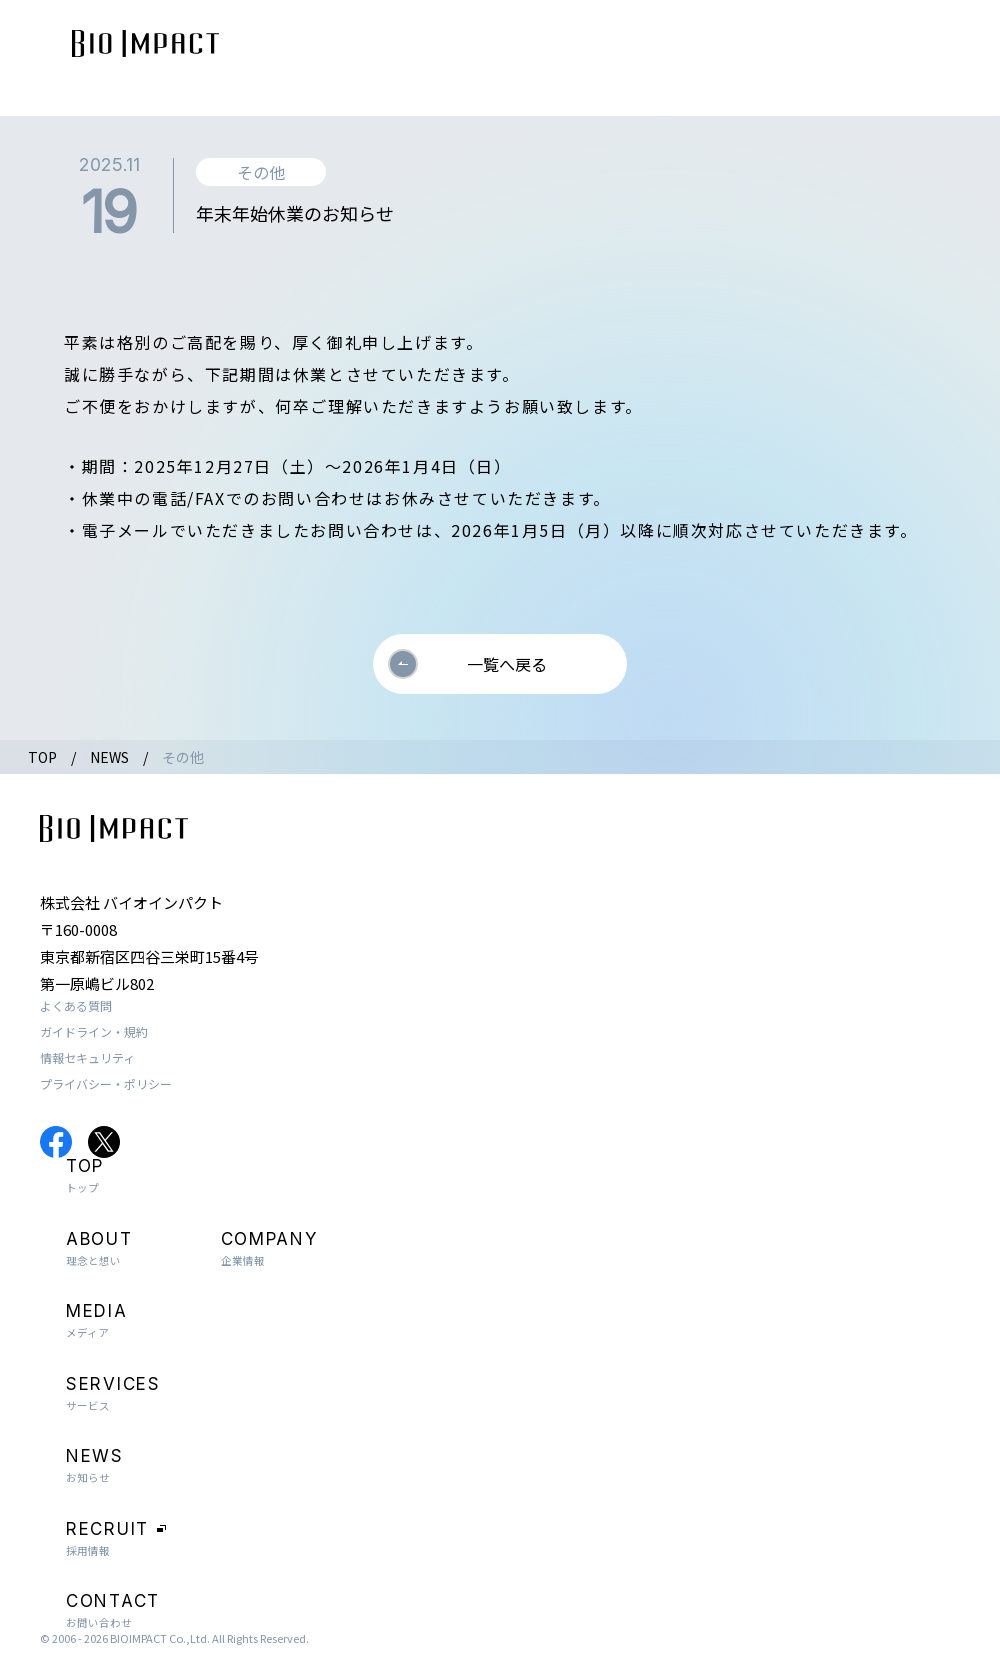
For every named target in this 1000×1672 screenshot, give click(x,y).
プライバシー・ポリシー (106, 1083)
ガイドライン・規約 (94, 1031)
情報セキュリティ (87, 1057)
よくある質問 (76, 1005)
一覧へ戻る (507, 664)
